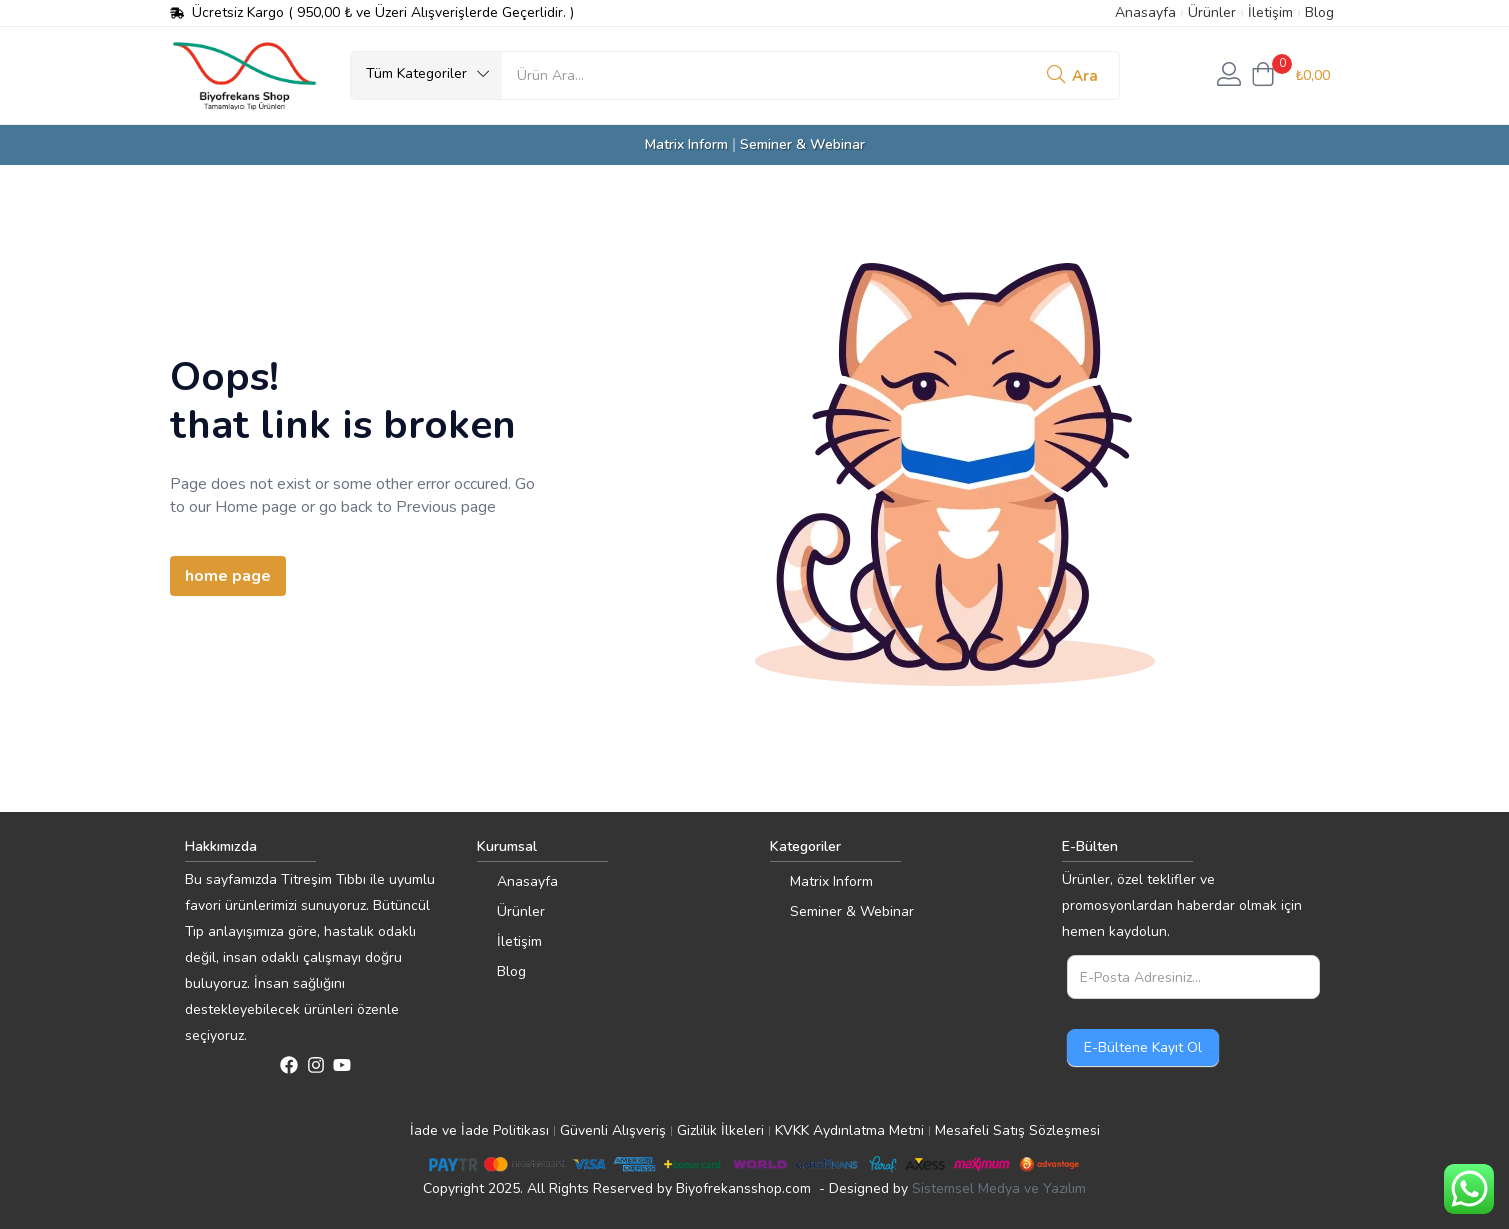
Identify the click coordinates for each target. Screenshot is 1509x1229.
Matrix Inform (686, 144)
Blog (1319, 12)
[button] (426, 74)
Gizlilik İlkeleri (720, 1130)
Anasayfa (1145, 12)
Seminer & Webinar (802, 144)
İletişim (1270, 12)
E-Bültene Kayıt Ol (1143, 1047)
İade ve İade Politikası (479, 1130)
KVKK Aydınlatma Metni (849, 1130)
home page (228, 576)
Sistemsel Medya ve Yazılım (999, 1188)
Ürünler (1212, 12)
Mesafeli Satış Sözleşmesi (1017, 1130)
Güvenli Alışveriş (613, 1130)
